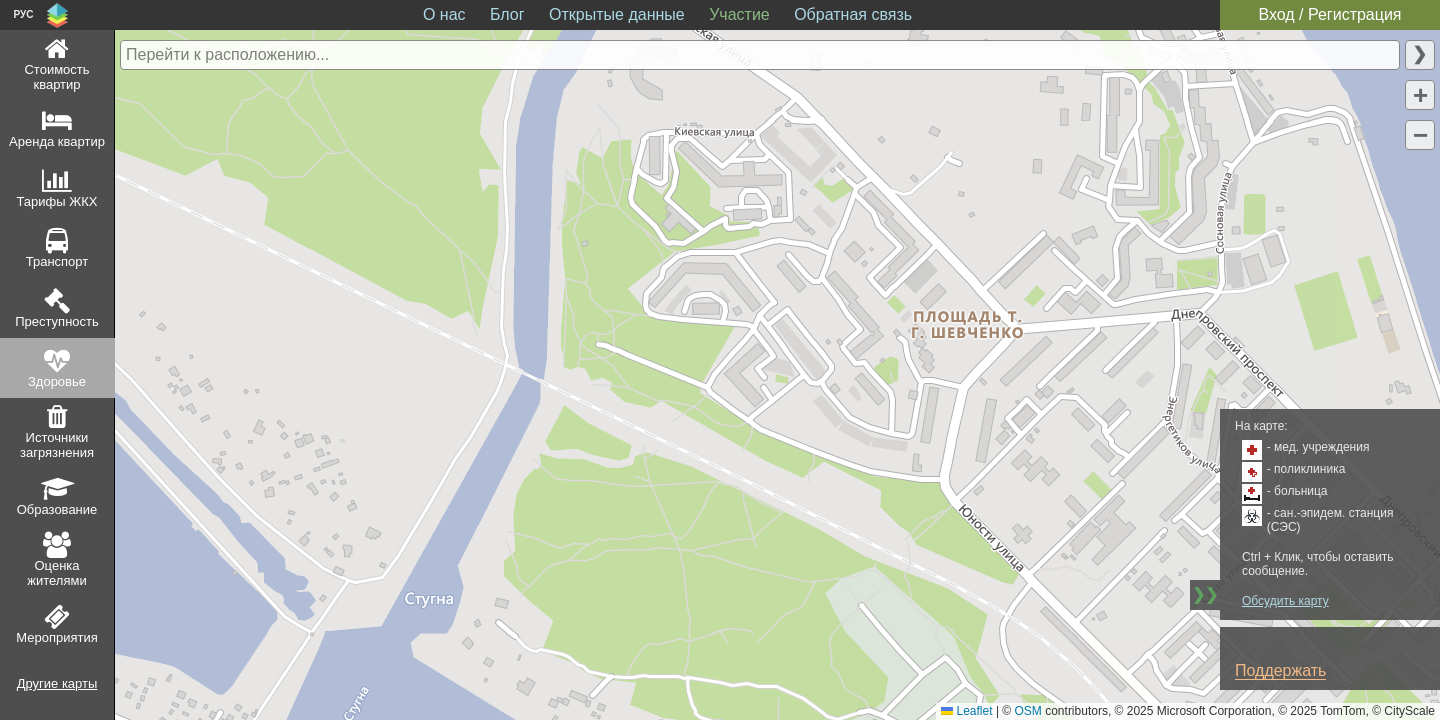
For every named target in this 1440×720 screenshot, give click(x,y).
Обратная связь (853, 14)
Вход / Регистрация (1329, 14)
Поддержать (1280, 670)
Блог (507, 14)
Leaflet (966, 711)
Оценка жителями (56, 573)
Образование (57, 509)
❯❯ (1205, 594)
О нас (444, 14)
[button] (1420, 95)
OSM (1028, 711)
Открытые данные (617, 14)
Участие (739, 14)
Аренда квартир (57, 141)
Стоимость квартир (56, 77)
